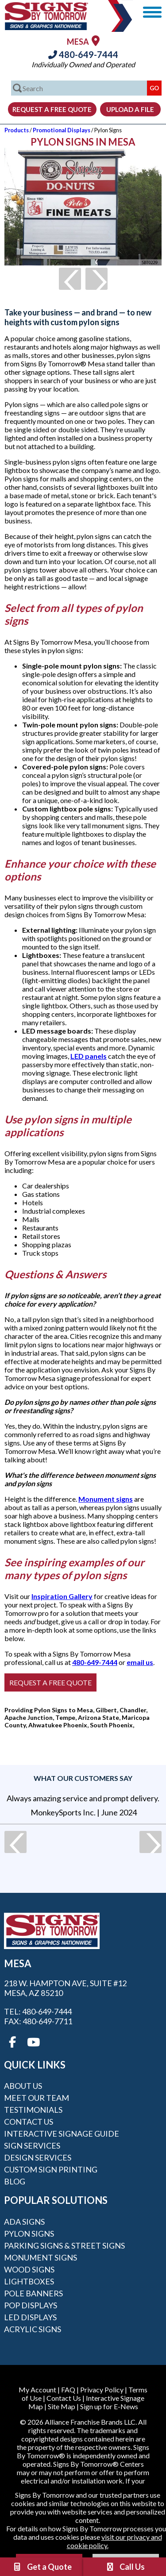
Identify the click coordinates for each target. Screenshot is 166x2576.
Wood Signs (29, 2269)
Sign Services (32, 2145)
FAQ (68, 2389)
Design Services (37, 2157)
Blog (14, 2181)
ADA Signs (24, 2221)
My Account (37, 2389)
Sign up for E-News (109, 2406)
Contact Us (28, 2121)
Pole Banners (33, 2293)
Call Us (125, 2567)
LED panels (88, 1056)
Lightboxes (29, 2281)
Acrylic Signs (32, 2329)
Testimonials (33, 2110)
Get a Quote (42, 2567)
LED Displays (30, 2317)
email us (140, 1662)
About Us (23, 2086)
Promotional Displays (61, 130)
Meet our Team (36, 2098)
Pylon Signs (29, 2233)
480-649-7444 (83, 54)
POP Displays (30, 2305)
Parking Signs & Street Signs (64, 2245)
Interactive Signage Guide (61, 2133)
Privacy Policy (102, 2389)
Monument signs (105, 1499)
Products (16, 130)
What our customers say (83, 1778)
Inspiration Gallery (62, 1596)
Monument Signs (40, 2257)
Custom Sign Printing (50, 2169)
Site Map (61, 2406)
